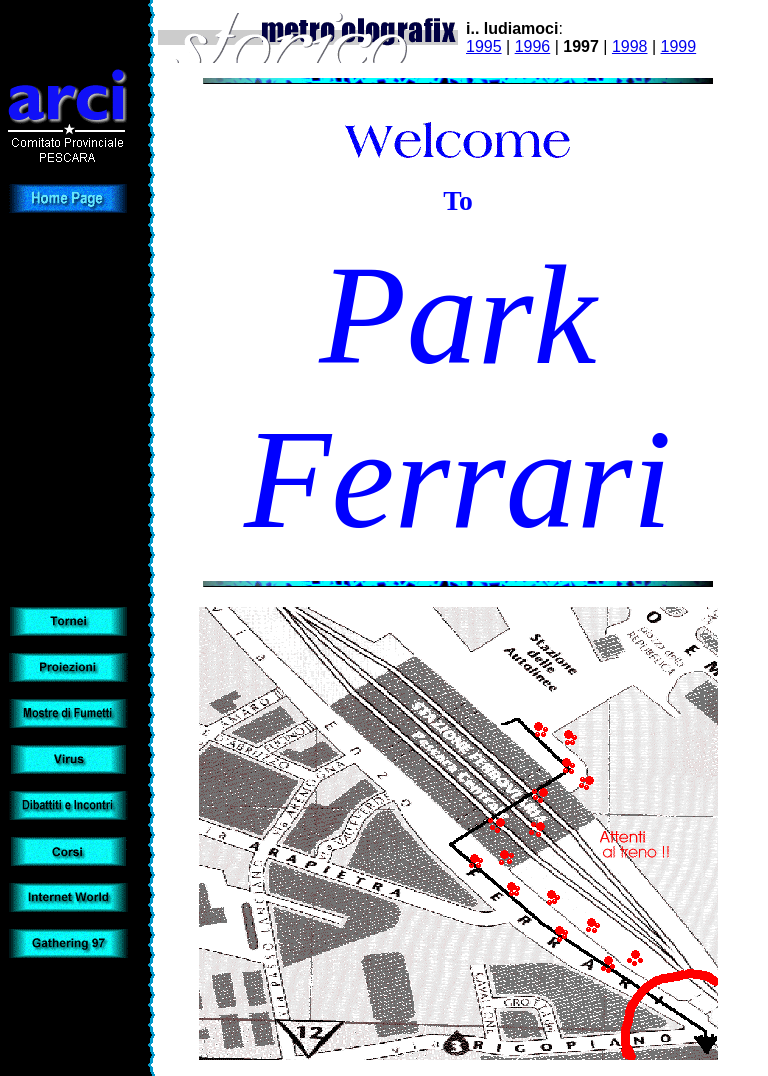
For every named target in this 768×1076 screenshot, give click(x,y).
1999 (679, 46)
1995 (484, 46)
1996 (533, 46)
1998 (630, 46)
